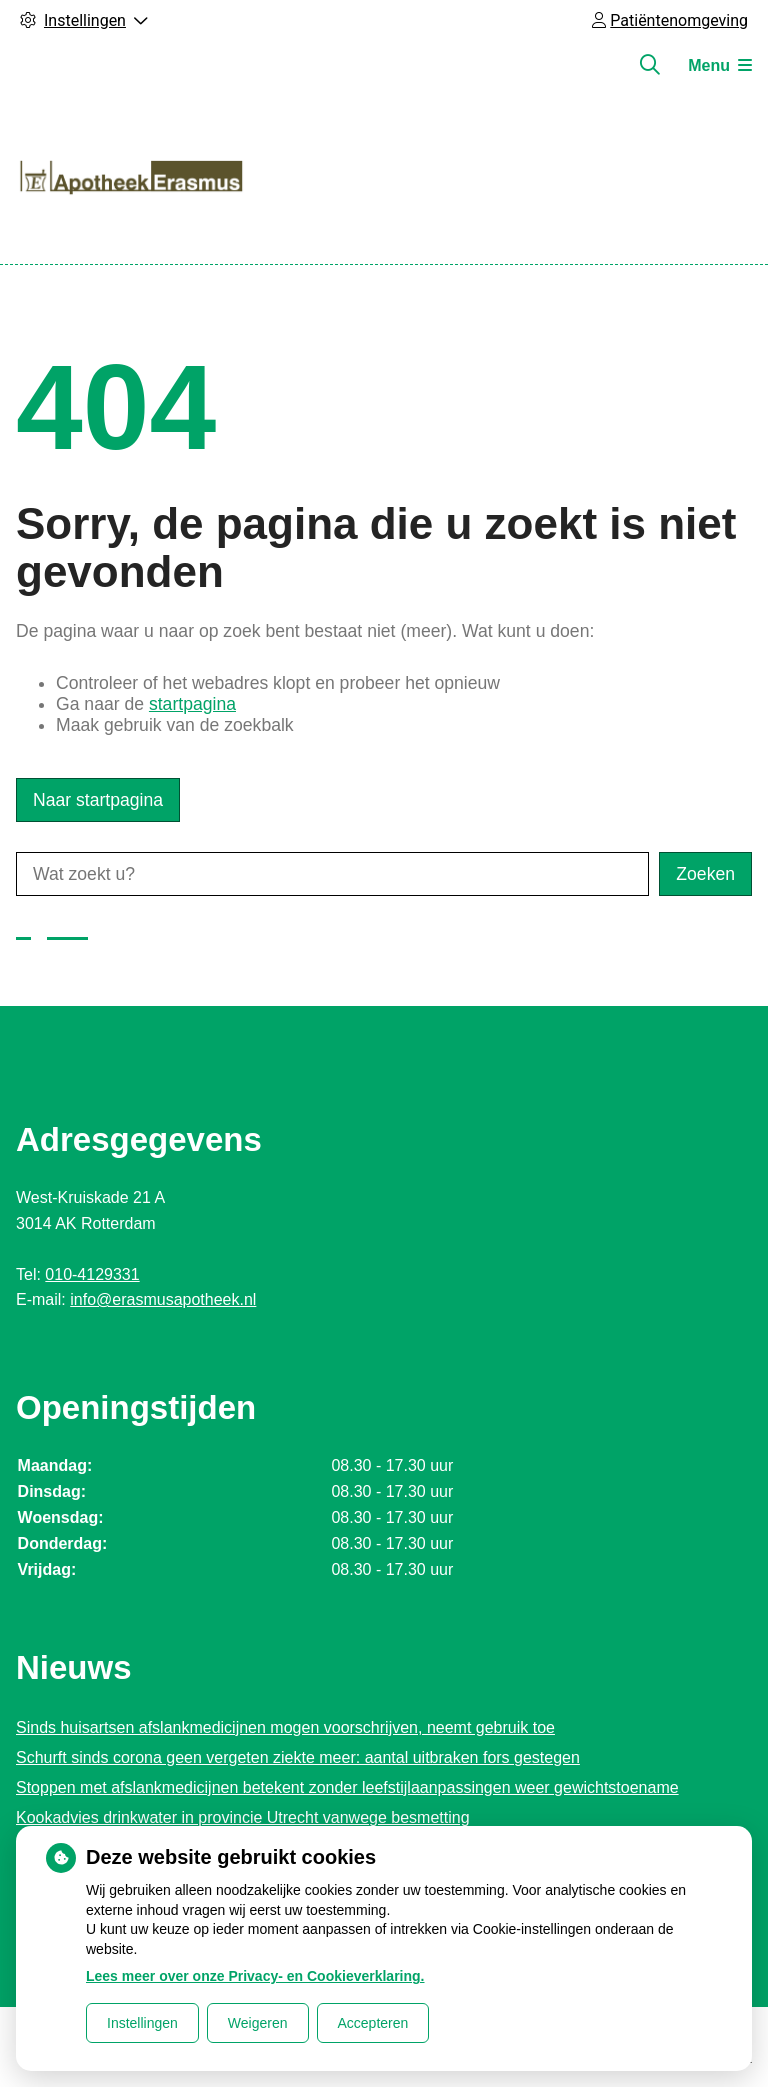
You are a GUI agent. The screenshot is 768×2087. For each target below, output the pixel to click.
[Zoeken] (650, 65)
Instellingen (142, 2023)
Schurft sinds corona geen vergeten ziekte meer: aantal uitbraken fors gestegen (298, 1757)
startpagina (192, 704)
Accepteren (373, 2023)
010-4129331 (92, 1274)
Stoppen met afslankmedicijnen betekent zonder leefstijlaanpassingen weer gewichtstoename (347, 1787)
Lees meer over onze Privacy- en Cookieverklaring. (255, 1976)
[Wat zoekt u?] (332, 874)
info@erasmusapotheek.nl (163, 1299)
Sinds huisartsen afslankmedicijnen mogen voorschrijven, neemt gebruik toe (285, 1727)
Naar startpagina (98, 800)
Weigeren (258, 2023)
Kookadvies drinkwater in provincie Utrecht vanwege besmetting (243, 1817)
